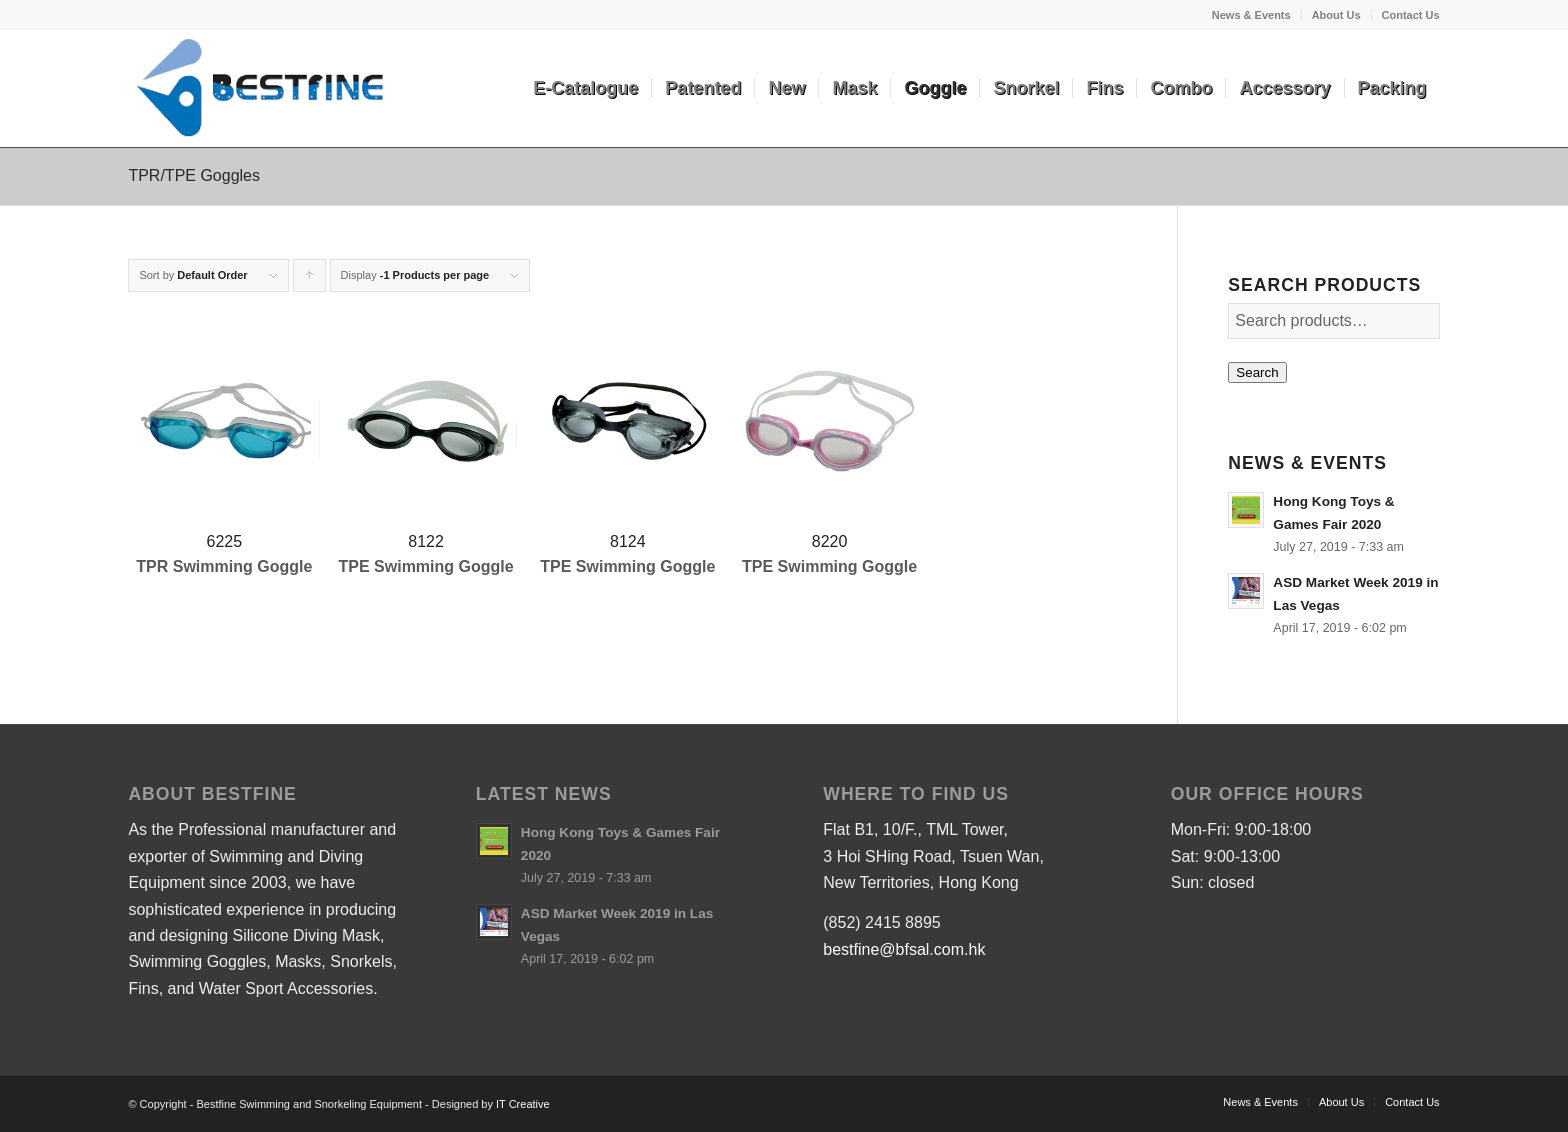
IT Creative (523, 1104)
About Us (1336, 15)
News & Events (1251, 15)
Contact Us (1411, 15)
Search (1257, 372)
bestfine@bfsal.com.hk (904, 949)
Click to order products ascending (310, 280)
